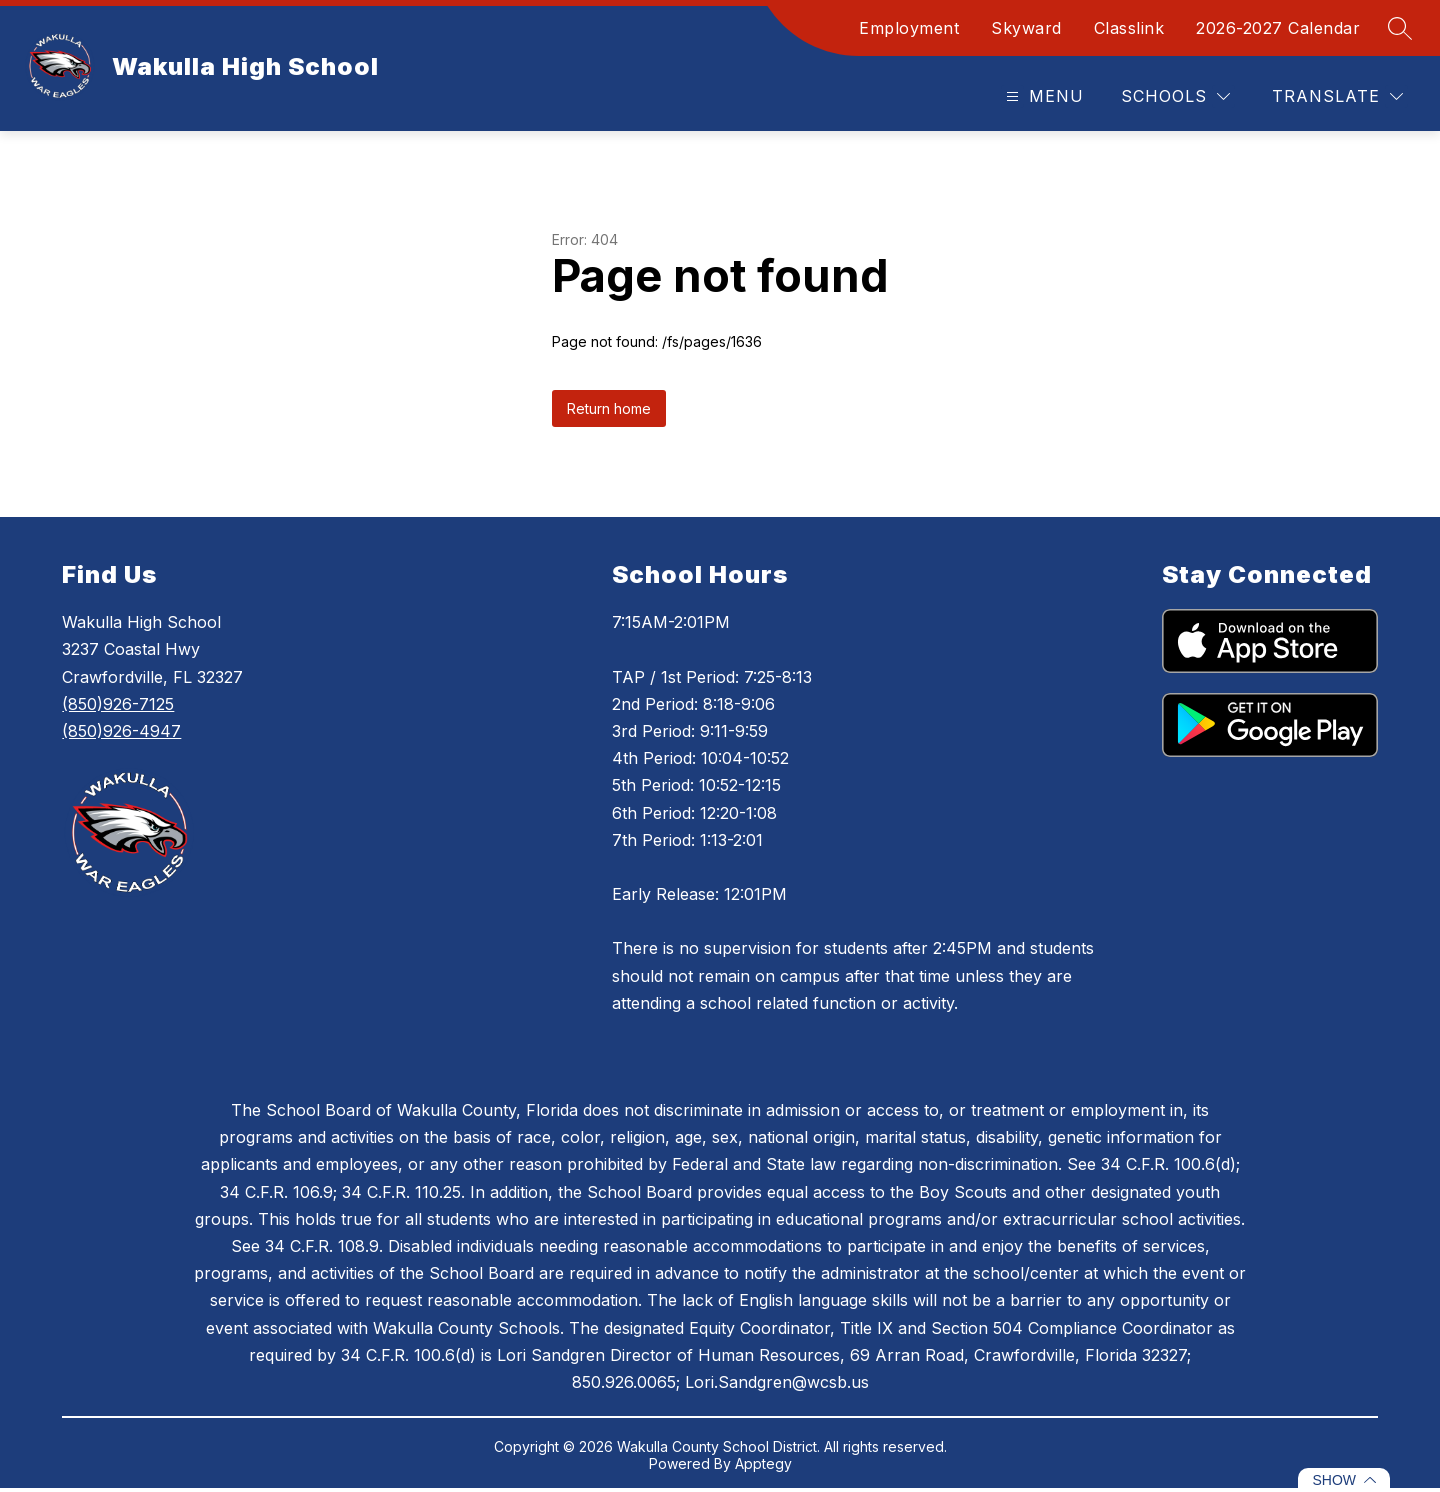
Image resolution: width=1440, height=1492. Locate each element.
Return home (609, 408)
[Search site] (1400, 28)
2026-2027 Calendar (1278, 28)
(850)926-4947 (121, 731)
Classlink (1129, 28)
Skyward (1026, 28)
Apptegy (763, 1463)
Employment (909, 28)
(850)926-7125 (118, 704)
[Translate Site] (1337, 96)
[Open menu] (1042, 96)
